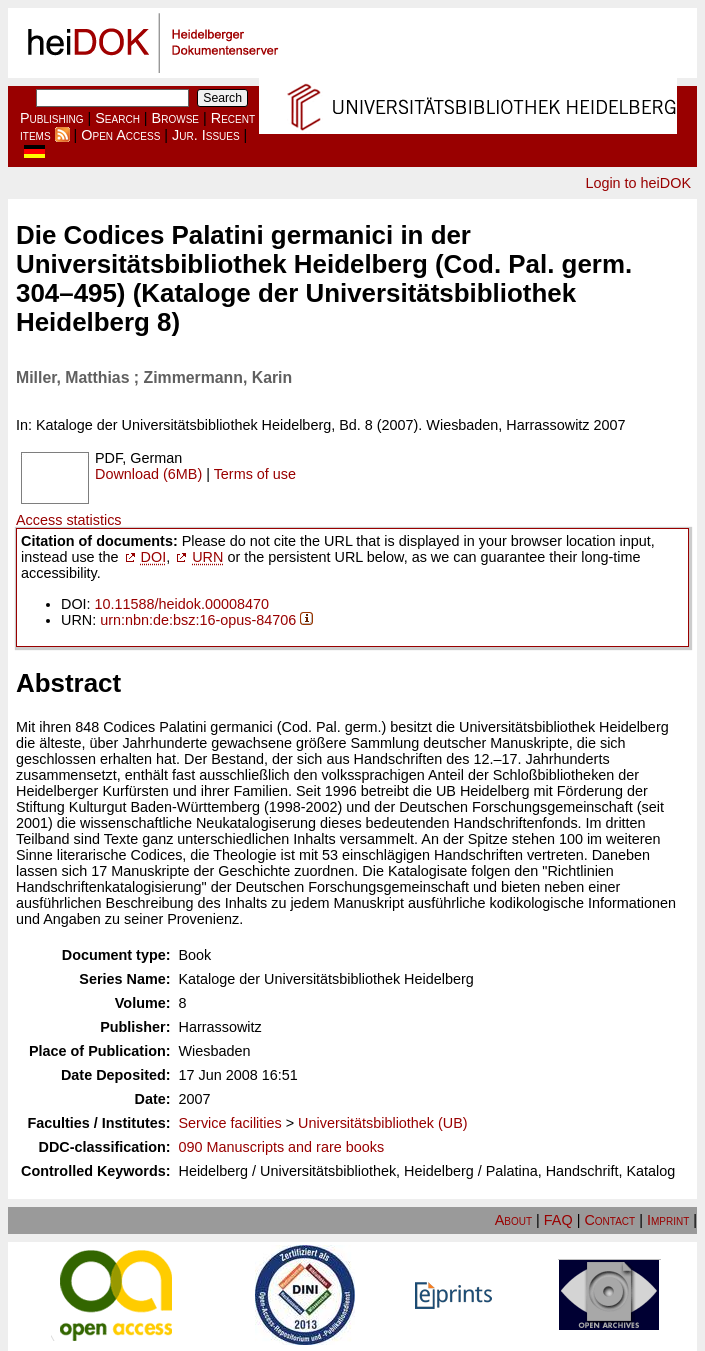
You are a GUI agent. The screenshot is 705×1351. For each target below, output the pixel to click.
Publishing (52, 118)
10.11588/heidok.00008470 (182, 604)
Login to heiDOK (638, 183)
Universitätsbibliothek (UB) (383, 1123)
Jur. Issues (206, 135)
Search (117, 118)
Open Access (120, 135)
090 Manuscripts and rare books (282, 1147)
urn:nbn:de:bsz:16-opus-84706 (198, 620)
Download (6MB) (148, 474)
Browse (175, 118)
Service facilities (230, 1123)
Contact (609, 1220)
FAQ (558, 1220)
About (513, 1220)
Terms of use (255, 474)
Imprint (668, 1220)
